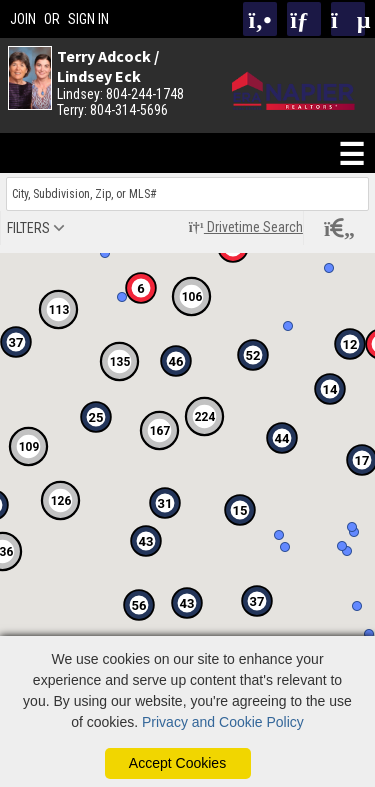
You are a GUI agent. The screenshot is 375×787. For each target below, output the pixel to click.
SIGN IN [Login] (88, 19)
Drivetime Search (246, 227)
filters (28, 228)
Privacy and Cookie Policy (223, 722)
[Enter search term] (187, 194)
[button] (240, 510)
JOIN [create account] (23, 19)
